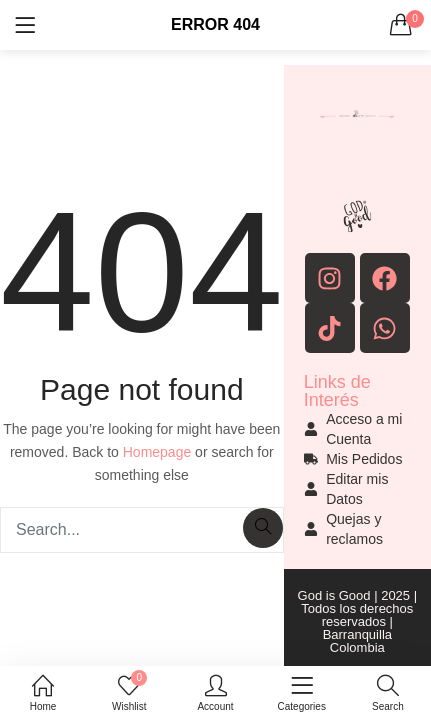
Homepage (157, 452)
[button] (401, 25)
